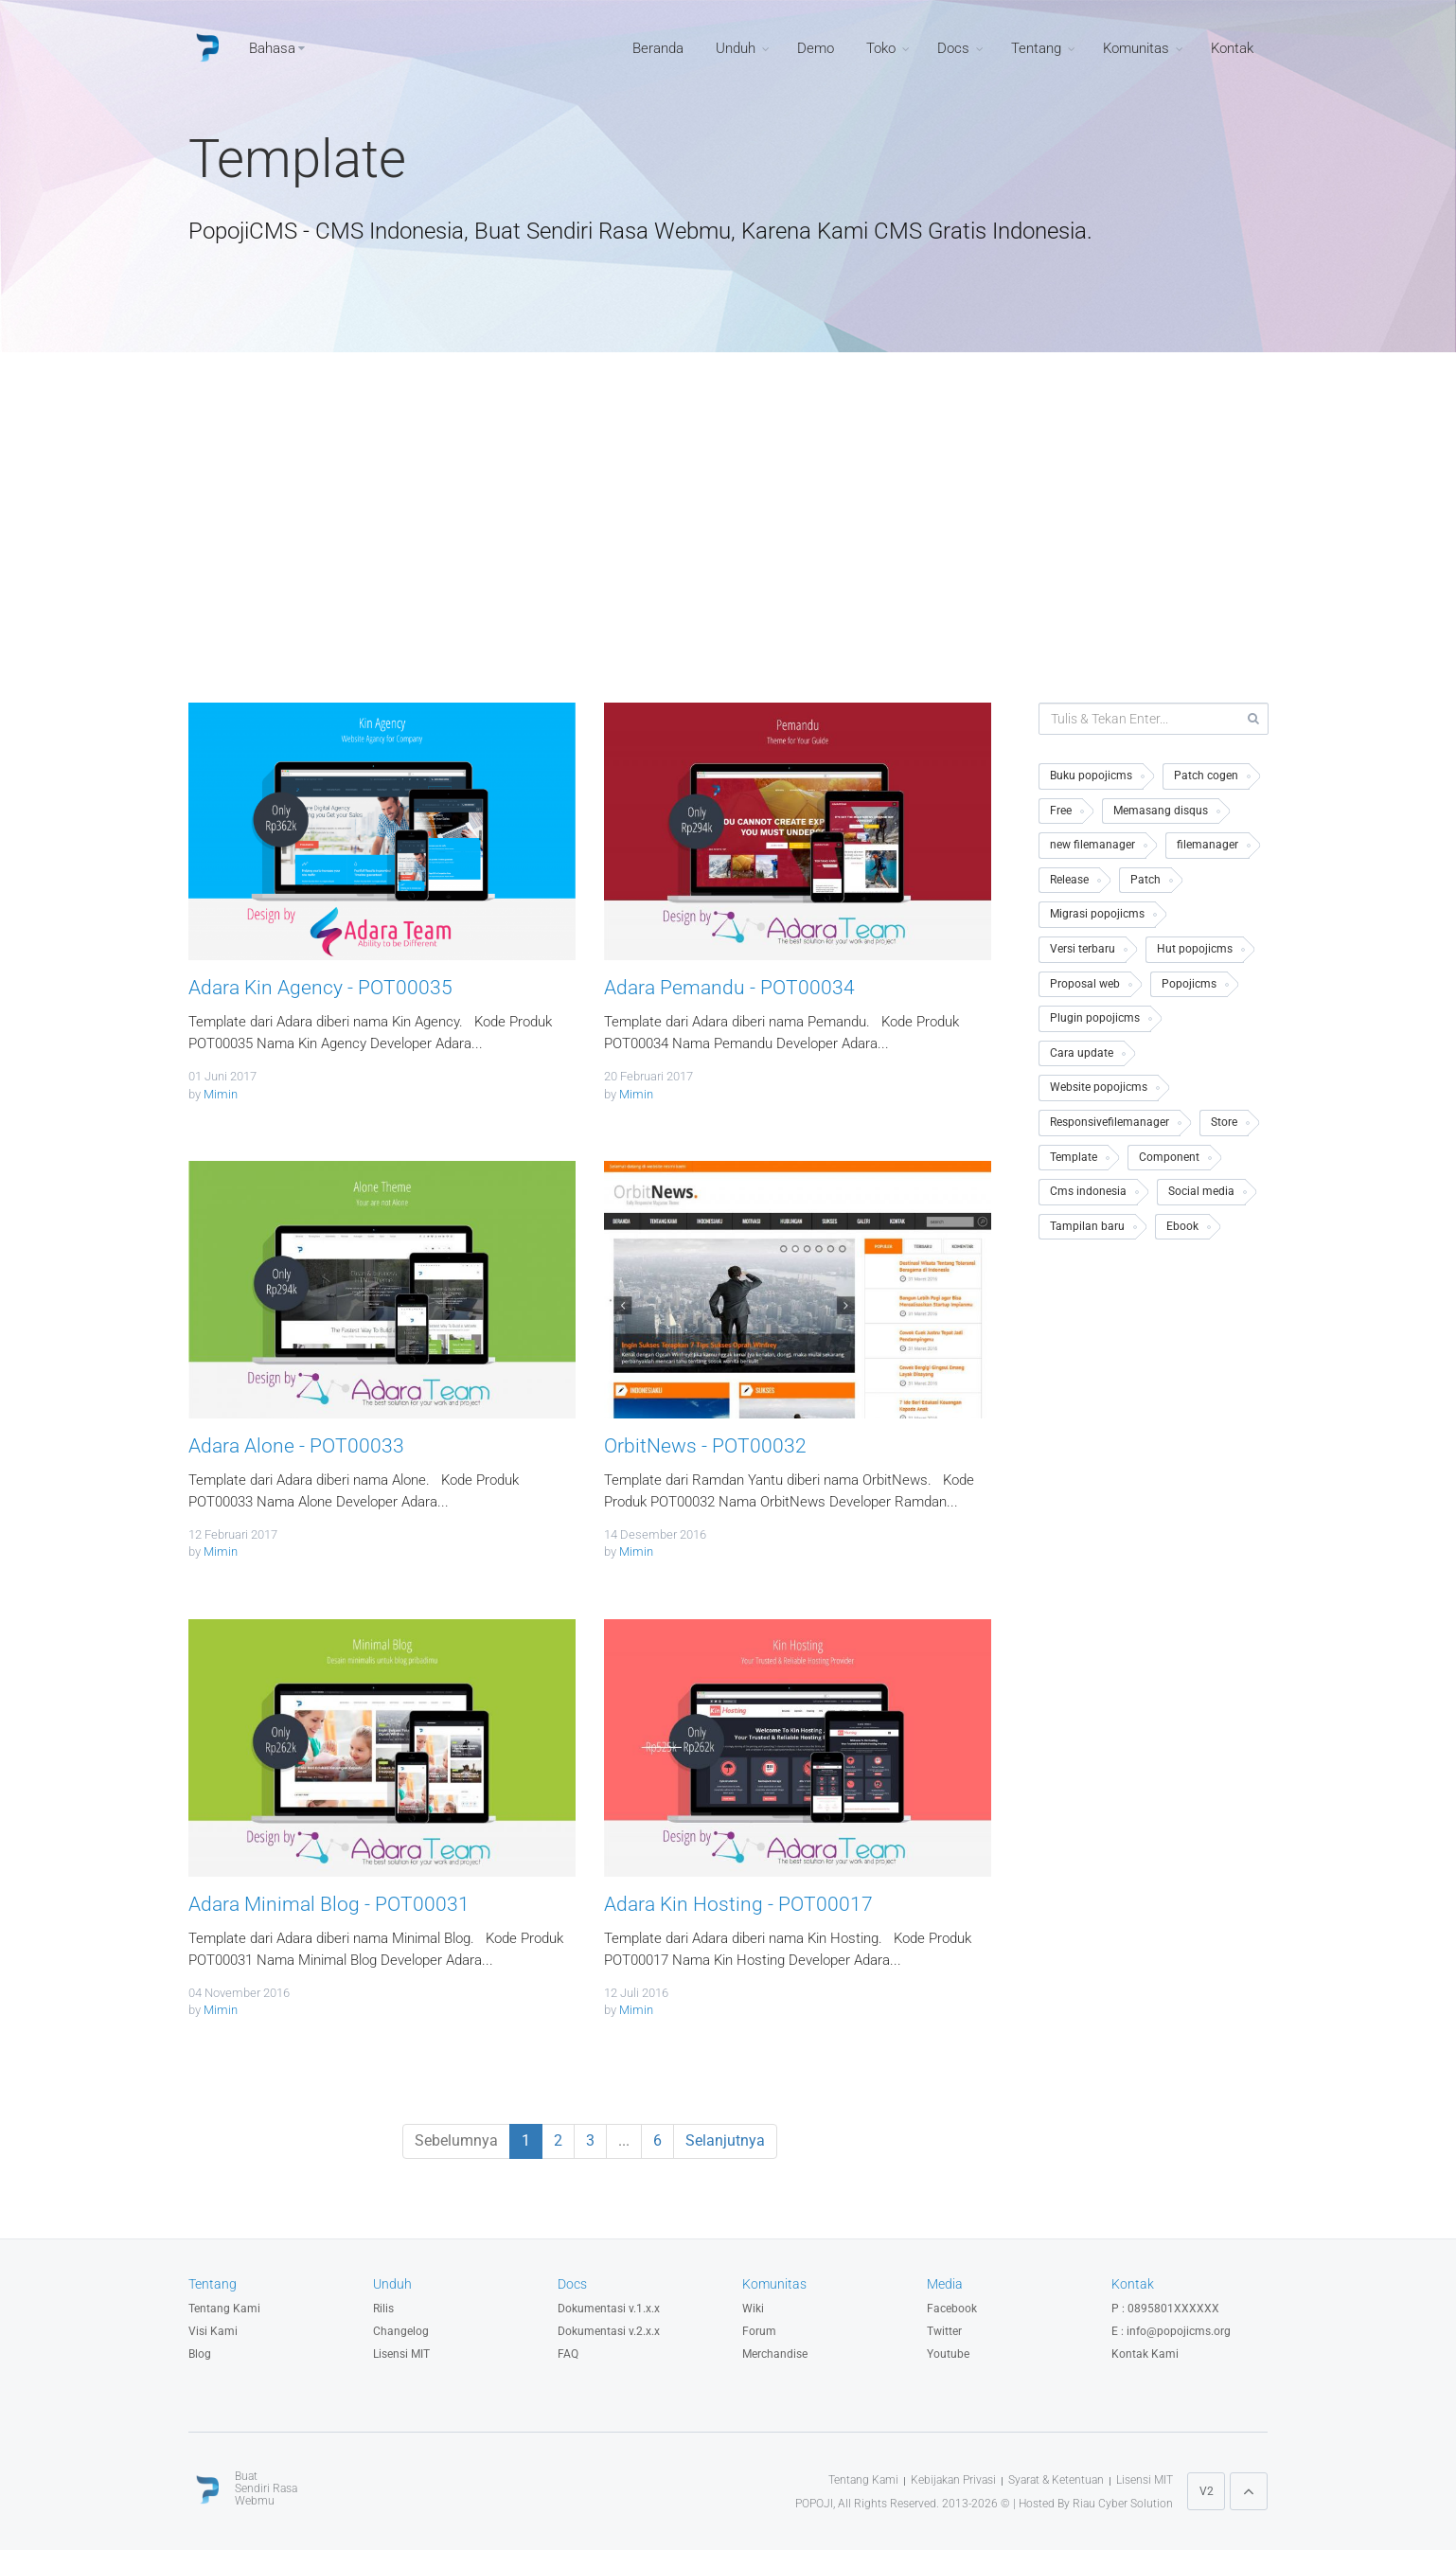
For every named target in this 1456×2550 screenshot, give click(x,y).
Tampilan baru (1087, 1226)
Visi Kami (213, 2331)
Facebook (952, 2308)
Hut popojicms (1195, 948)
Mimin (221, 1094)
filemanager (1207, 844)
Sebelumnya (456, 2140)
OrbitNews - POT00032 (705, 1446)
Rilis (383, 2308)
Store (1224, 1122)
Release (1069, 879)
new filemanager (1092, 844)
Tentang (1036, 48)
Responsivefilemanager (1109, 1122)
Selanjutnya (725, 2140)
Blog (199, 2354)
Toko (881, 48)
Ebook (1182, 1226)
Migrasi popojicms (1097, 913)
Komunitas (1136, 48)
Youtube (948, 2354)
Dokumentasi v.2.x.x (609, 2331)
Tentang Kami (224, 2308)
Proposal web (1085, 983)
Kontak (1232, 48)
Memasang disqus (1160, 810)
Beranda (658, 48)
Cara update (1081, 1053)
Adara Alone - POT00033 (296, 1446)
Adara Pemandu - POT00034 (729, 987)
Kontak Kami (1145, 2354)
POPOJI (814, 2503)
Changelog (401, 2331)
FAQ (568, 2354)
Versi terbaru (1082, 948)
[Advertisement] (728, 541)
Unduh (735, 48)
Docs (953, 48)
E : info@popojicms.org (1171, 2331)
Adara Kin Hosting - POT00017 (738, 1904)
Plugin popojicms (1095, 1018)
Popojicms (1189, 983)
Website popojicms (1098, 1087)
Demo (815, 48)
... (624, 2140)
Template (1073, 1157)
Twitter (944, 2331)
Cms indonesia (1088, 1191)
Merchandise (775, 2354)
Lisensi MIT (401, 2354)
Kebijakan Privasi (953, 2480)
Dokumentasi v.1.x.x (609, 2308)
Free (1061, 810)
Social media (1201, 1191)
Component (1169, 1157)
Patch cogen (1206, 775)
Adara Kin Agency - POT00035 (320, 987)
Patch (1145, 879)
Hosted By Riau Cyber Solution (1096, 2503)
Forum (759, 2331)
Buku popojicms (1091, 775)
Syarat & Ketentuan (1056, 2480)
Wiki (753, 2308)
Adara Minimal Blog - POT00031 (329, 1904)
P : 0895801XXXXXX (1165, 2308)
